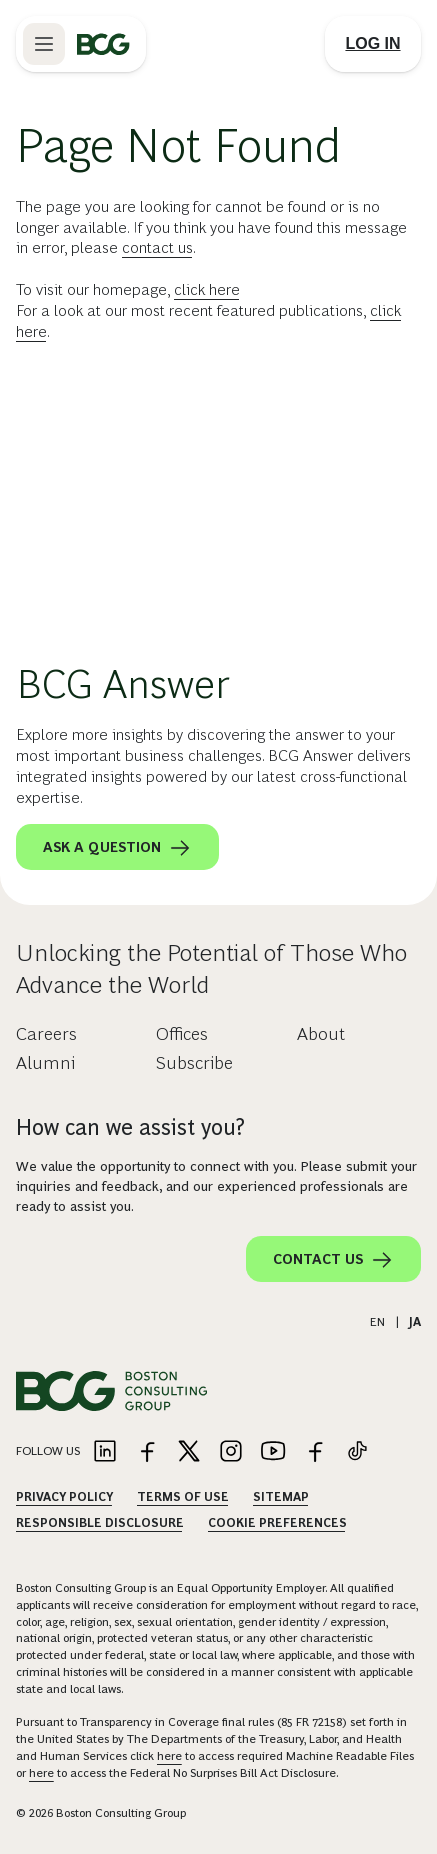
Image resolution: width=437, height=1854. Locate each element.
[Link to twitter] (189, 1452)
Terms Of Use (183, 1497)
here (169, 1756)
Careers (46, 1034)
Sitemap (281, 1497)
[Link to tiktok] (357, 1452)
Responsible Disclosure (100, 1523)
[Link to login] (373, 44)
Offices (182, 1034)
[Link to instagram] (231, 1452)
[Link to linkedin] (105, 1452)
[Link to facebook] (147, 1452)
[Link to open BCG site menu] (44, 44)
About (321, 1034)
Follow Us (48, 1451)
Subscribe (194, 1063)
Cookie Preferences (277, 1523)
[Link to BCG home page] (103, 44)
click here (207, 289)
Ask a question (117, 848)
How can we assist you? (130, 1127)
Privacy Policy (64, 1497)
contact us (157, 247)
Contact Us (333, 1260)
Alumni (45, 1063)
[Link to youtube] (273, 1452)
